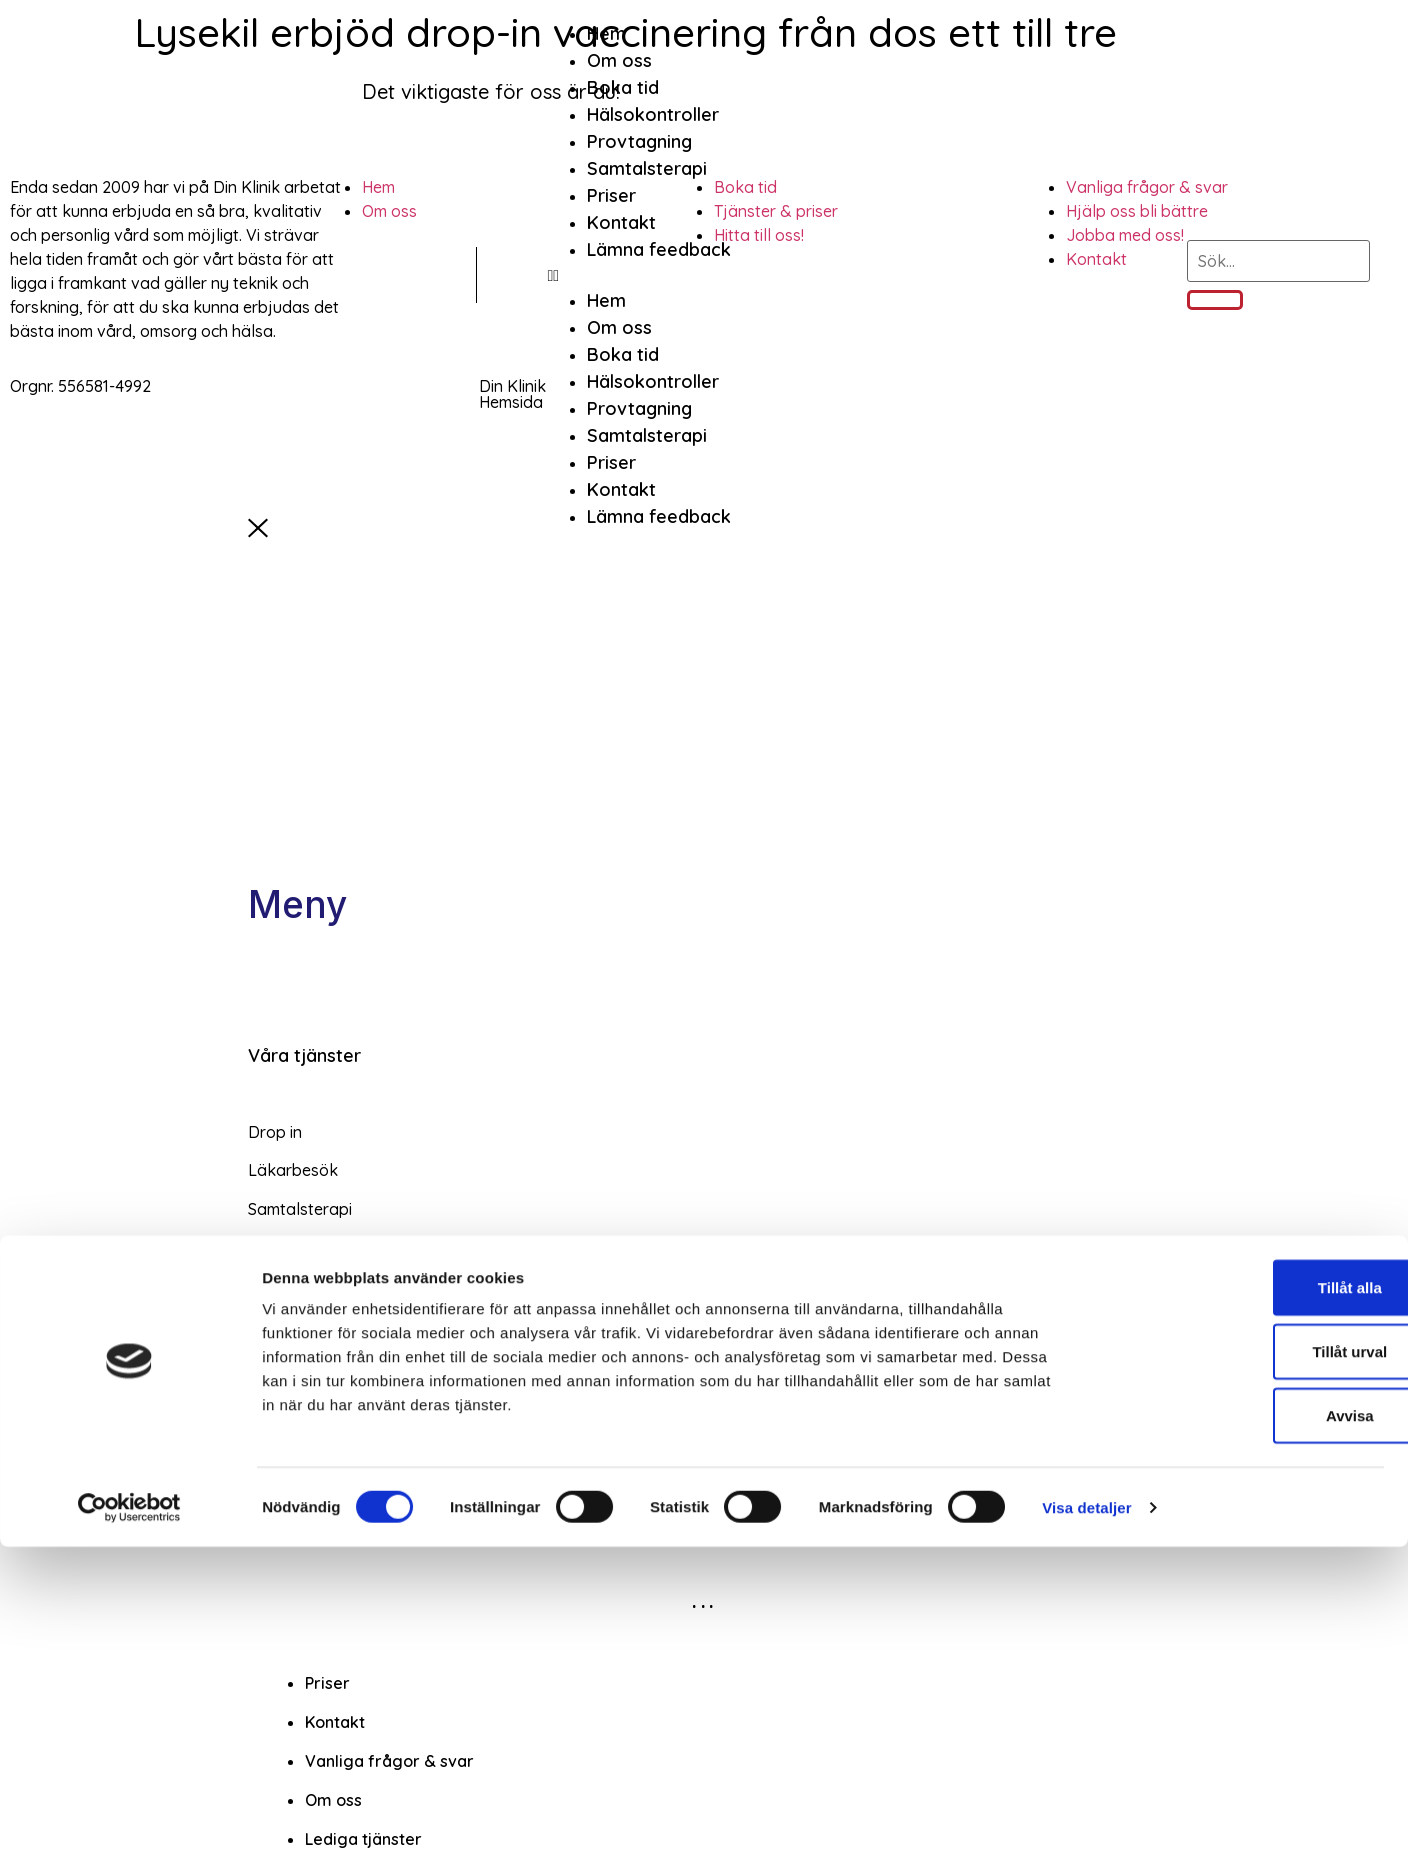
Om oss (619, 60)
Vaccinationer (299, 1247)
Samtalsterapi (647, 168)
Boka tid (623, 87)
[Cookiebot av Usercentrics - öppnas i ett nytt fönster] (129, 1812)
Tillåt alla (1241, 1591)
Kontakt (621, 222)
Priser (611, 195)
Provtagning (639, 141)
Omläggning (293, 1324)
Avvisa (1241, 1719)
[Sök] (1215, 300)
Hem (606, 33)
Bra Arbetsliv (296, 1495)
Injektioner (287, 1362)
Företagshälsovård (329, 1417)
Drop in (275, 1132)
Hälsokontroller (653, 114)
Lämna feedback (659, 249)
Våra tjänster (304, 1055)
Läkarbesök (293, 1170)
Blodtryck (284, 1286)
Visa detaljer (1086, 1811)
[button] (639, 275)
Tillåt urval (1241, 1655)
